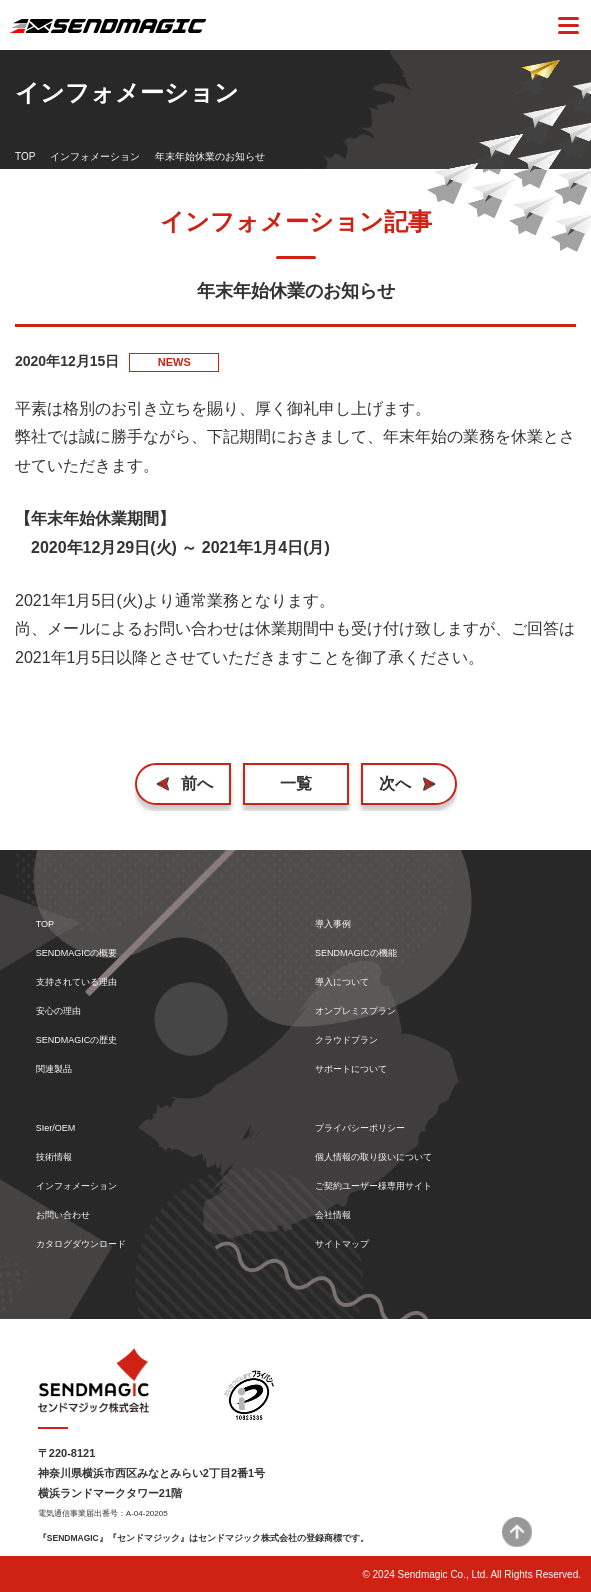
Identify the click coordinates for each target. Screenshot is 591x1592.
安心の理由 (58, 1011)
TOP (25, 156)
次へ (395, 783)
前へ (197, 783)
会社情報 (333, 1215)
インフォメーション (95, 156)
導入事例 (333, 924)
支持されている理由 (76, 982)
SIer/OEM (56, 1128)
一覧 (296, 783)
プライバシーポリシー (360, 1128)
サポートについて (351, 1069)
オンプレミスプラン (355, 1011)
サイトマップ (342, 1244)
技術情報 (54, 1157)
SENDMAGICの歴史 (77, 1040)
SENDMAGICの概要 (77, 953)
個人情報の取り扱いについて (373, 1157)
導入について (342, 982)
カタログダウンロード (81, 1244)
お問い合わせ (63, 1215)
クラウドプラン (346, 1040)
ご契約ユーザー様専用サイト (373, 1186)
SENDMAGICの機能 (356, 953)
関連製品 (54, 1069)
